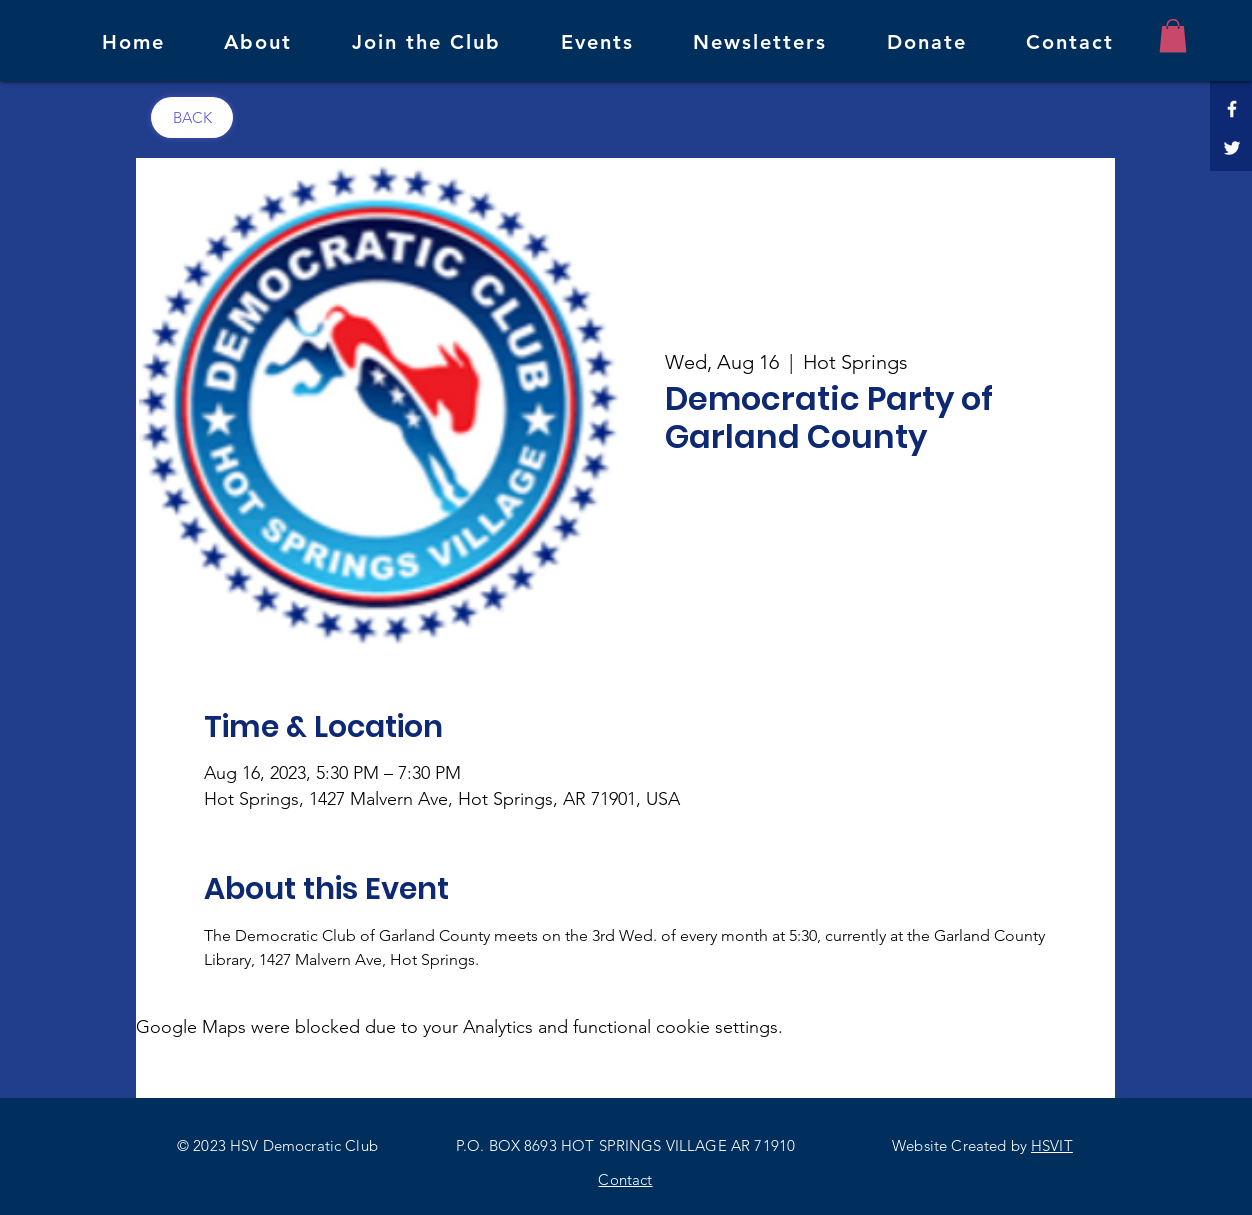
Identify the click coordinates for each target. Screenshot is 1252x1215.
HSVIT (1052, 1145)
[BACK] (192, 117)
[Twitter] (1232, 148)
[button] (1173, 35)
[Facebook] (1232, 109)
